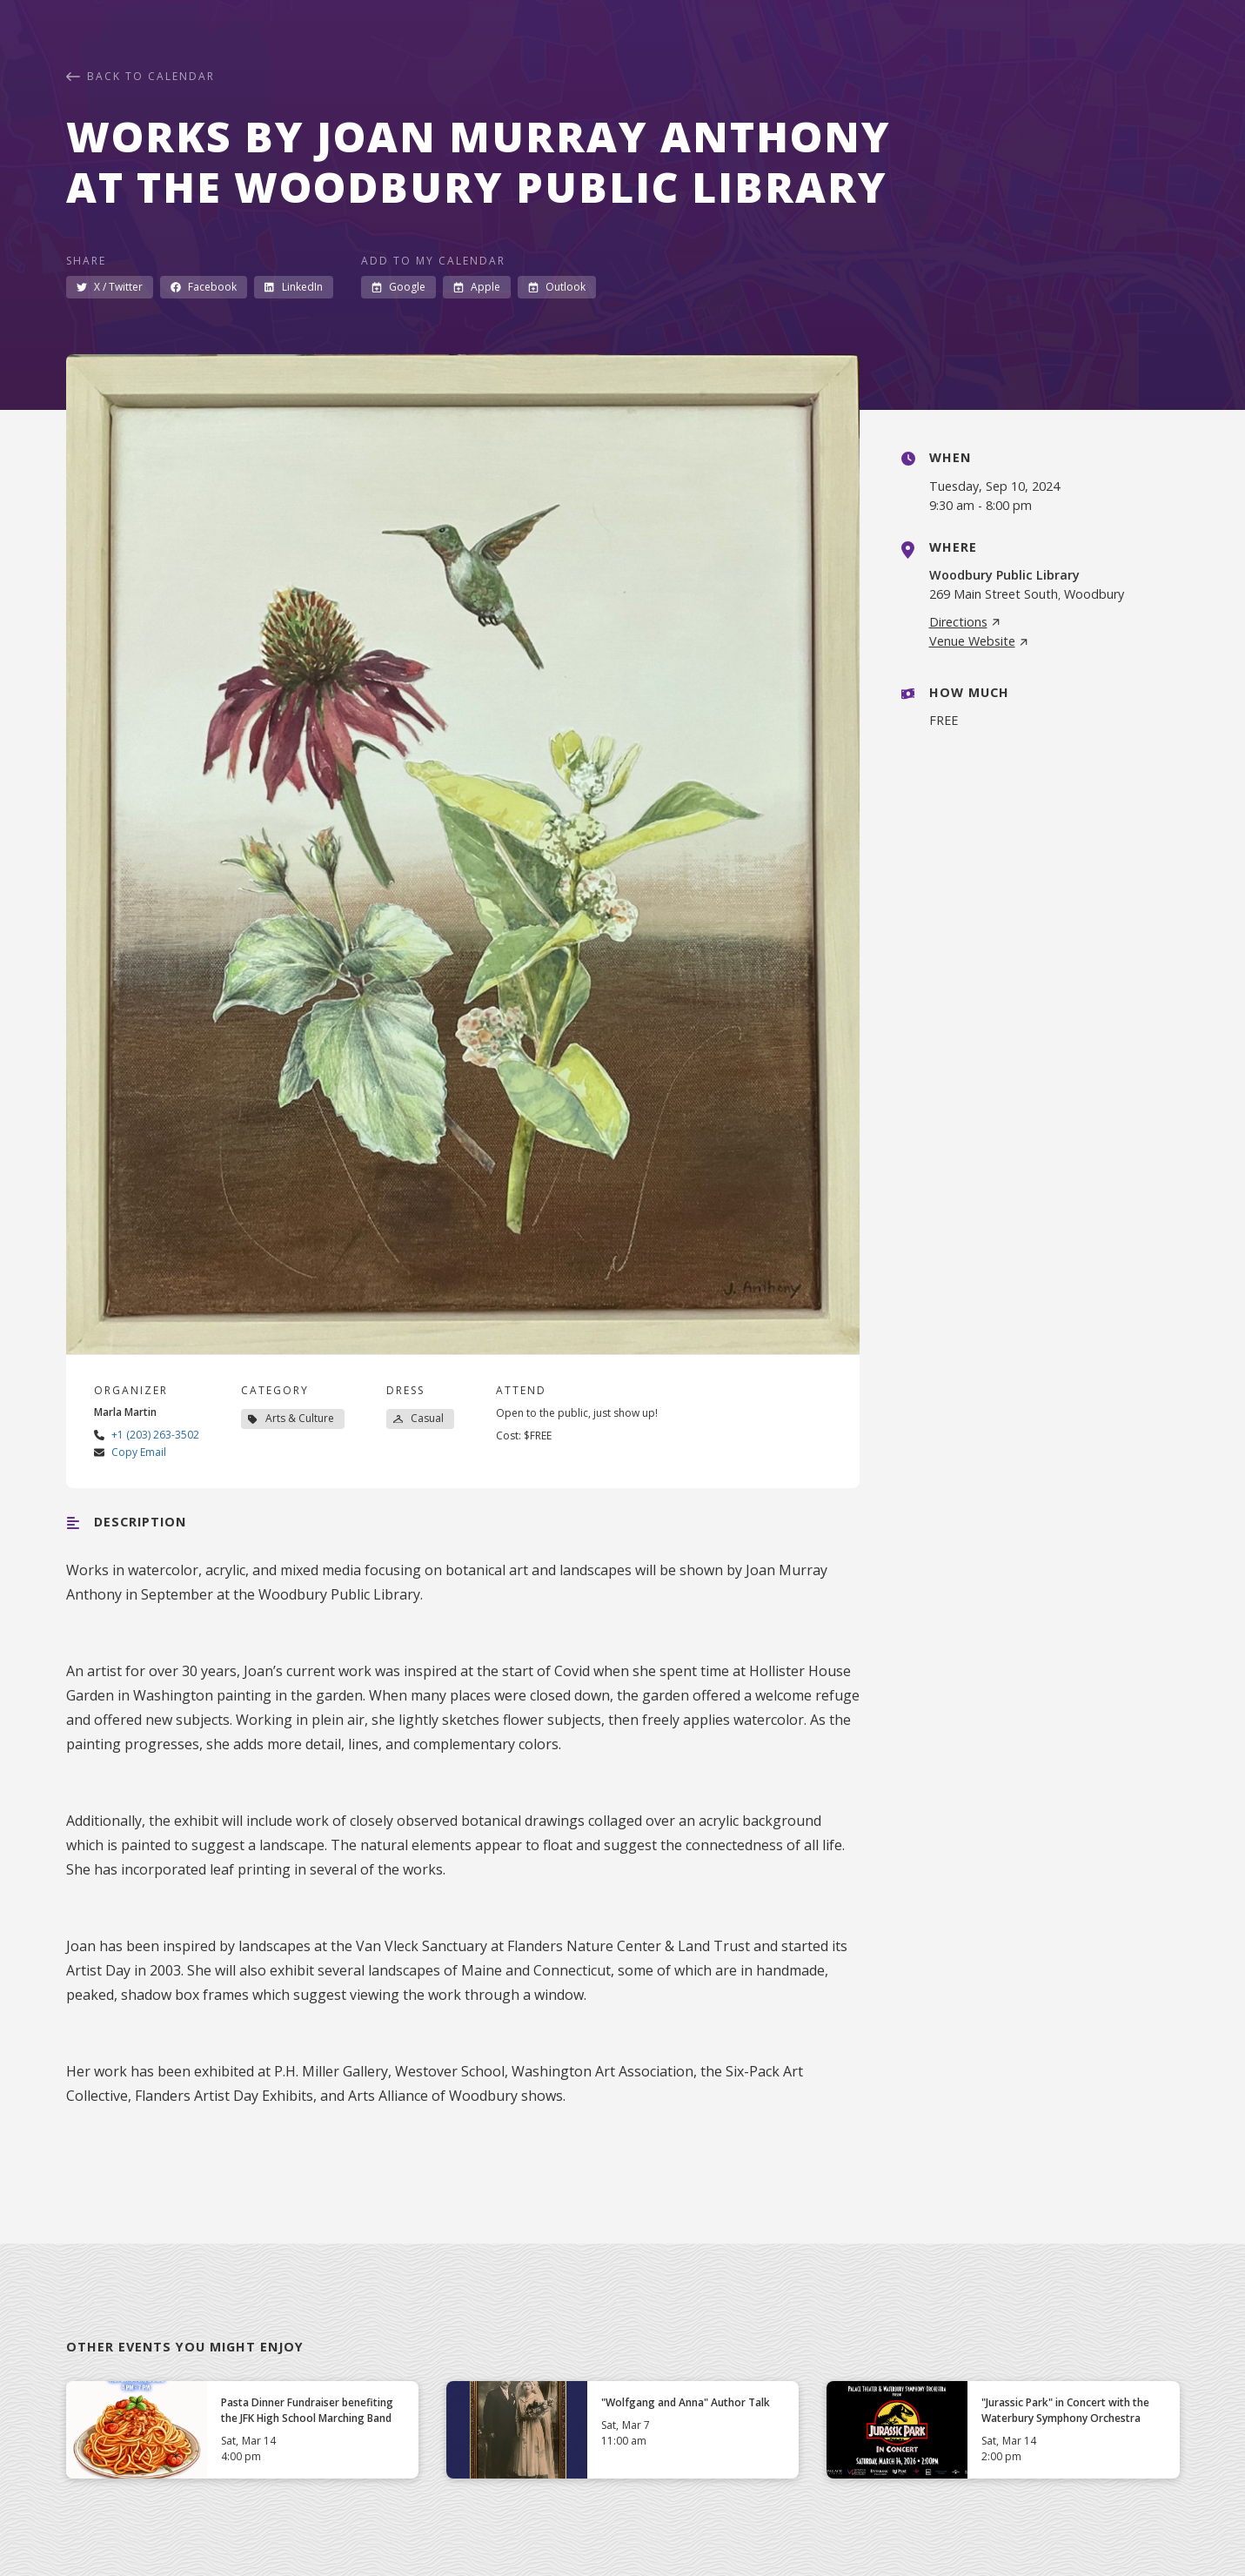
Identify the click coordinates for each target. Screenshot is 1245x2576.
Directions (965, 622)
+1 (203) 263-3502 (155, 1434)
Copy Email (138, 1452)
